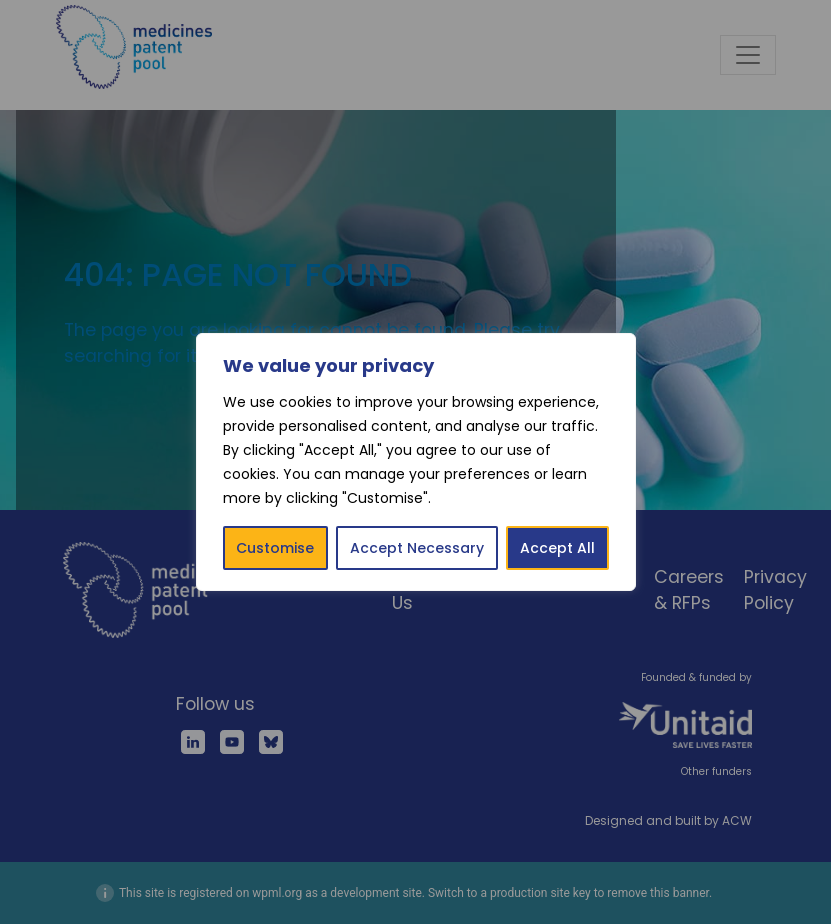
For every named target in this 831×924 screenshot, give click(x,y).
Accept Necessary (417, 548)
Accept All (557, 548)
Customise (275, 548)
